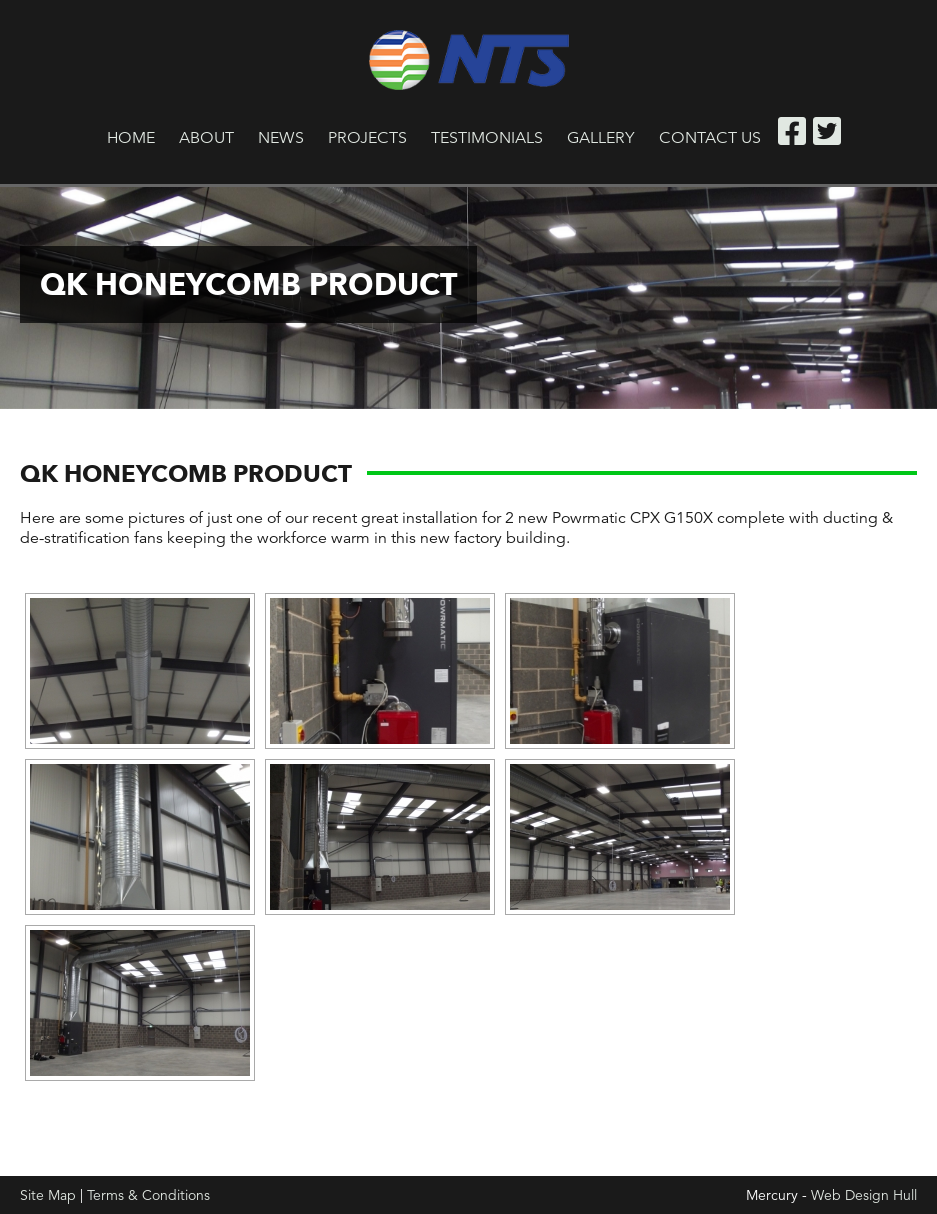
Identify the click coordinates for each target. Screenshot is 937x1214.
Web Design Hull (864, 1195)
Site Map (48, 1195)
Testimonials (487, 137)
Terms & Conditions (148, 1195)
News (281, 137)
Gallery (601, 137)
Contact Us (710, 137)
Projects (367, 137)
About (206, 137)
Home (131, 137)
